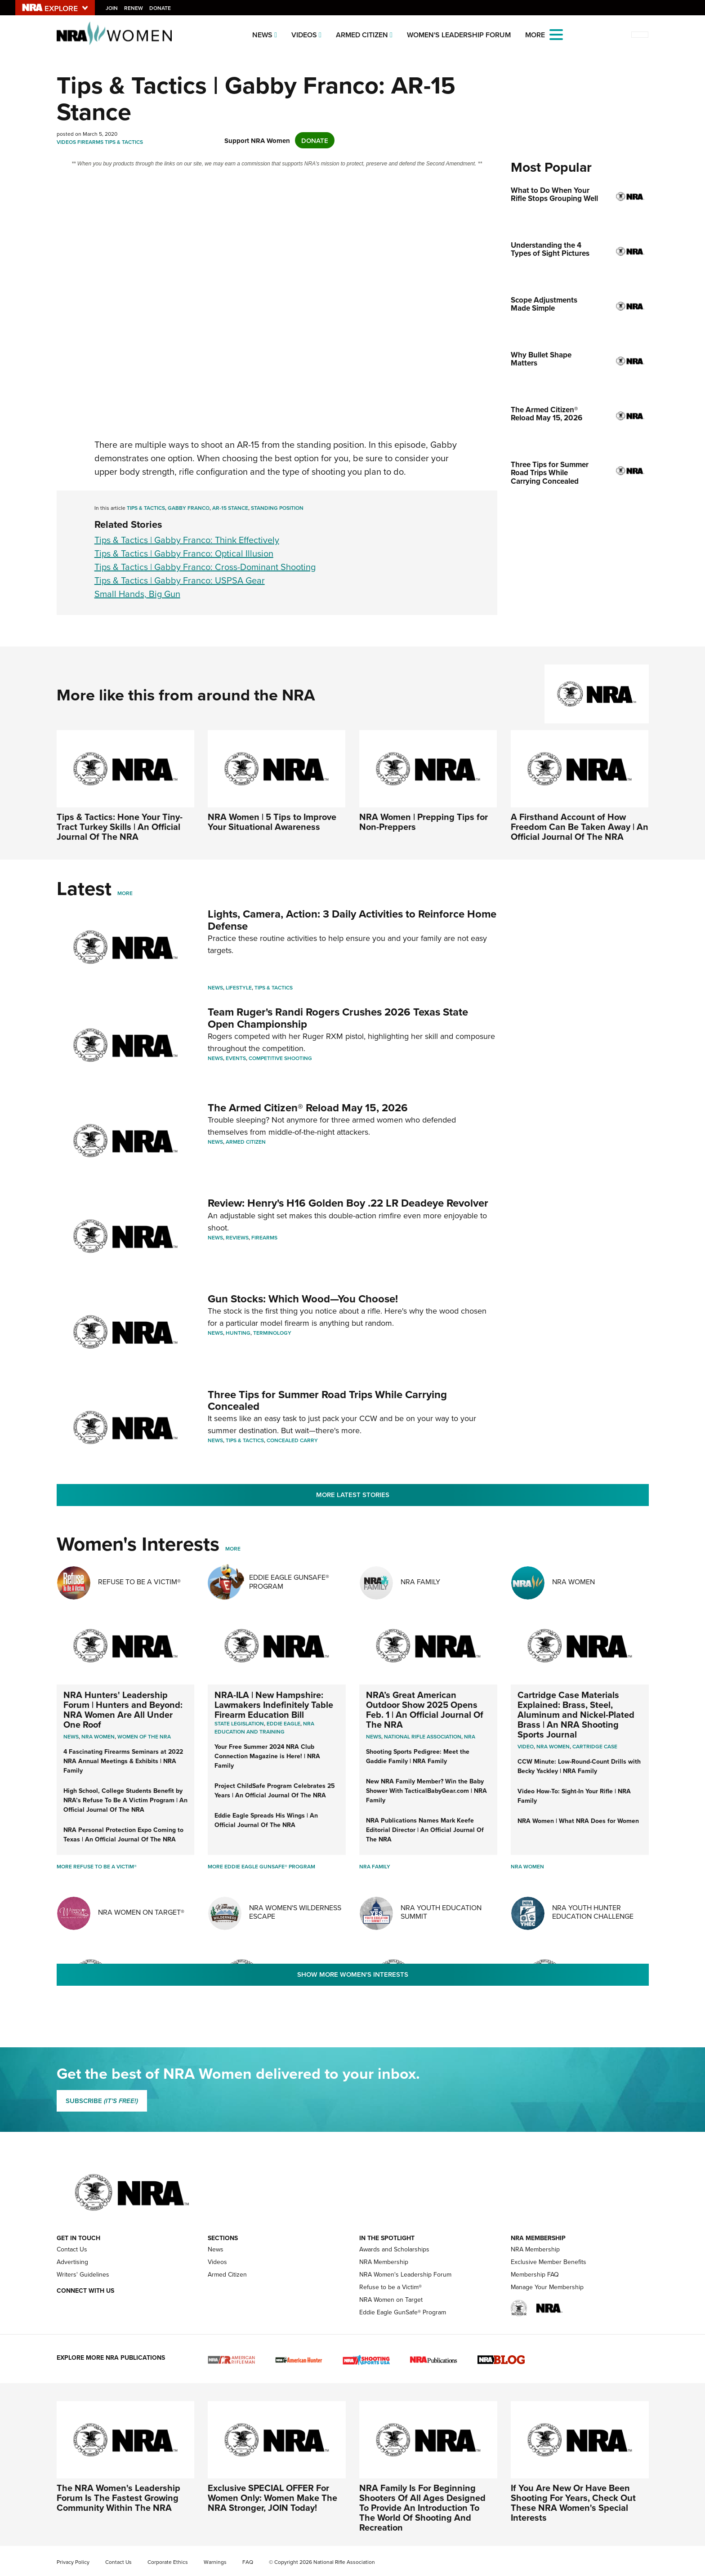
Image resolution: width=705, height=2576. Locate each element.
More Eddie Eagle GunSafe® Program (261, 1866)
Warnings (215, 2562)
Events (236, 1058)
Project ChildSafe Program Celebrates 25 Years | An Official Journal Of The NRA (274, 1790)
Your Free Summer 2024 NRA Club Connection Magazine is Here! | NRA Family (267, 1756)
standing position (277, 508)
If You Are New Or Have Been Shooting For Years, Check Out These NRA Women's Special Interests (573, 2502)
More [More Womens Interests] (233, 1548)
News (262, 35)
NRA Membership (383, 2261)
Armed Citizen (362, 35)
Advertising (72, 2261)
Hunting (238, 1333)
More (125, 893)
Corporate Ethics (167, 2562)
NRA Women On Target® (141, 1912)
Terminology (272, 1333)
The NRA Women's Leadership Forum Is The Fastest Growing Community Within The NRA (118, 2497)
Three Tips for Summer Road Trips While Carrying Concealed (327, 1400)
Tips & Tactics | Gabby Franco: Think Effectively (186, 539)
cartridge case (594, 1746)
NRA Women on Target (391, 2299)
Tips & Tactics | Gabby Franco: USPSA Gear (179, 580)
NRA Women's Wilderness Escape (295, 1912)
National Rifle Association (422, 1736)
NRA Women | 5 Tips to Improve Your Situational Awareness (272, 821)
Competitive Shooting (280, 1058)
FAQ (247, 2562)
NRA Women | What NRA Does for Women (578, 1820)
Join (112, 8)
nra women (553, 1746)
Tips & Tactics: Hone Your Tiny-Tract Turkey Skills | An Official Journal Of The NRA (120, 826)
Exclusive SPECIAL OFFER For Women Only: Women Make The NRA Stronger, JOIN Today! (272, 2497)
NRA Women (573, 1582)
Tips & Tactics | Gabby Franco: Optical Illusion (183, 553)
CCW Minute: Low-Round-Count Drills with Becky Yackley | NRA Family (579, 1766)
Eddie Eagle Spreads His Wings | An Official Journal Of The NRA (266, 1820)
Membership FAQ (535, 2274)
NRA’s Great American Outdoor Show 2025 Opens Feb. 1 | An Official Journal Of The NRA (424, 1709)
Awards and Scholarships (394, 2249)
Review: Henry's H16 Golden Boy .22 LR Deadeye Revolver (348, 1203)
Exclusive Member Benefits (548, 2261)
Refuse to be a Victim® (390, 2286)
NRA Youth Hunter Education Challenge (593, 1912)
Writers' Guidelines (83, 2274)
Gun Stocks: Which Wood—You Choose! (303, 1298)
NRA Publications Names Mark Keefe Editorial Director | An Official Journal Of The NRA (425, 1830)
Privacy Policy (73, 2562)
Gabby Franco (189, 508)
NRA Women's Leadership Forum (405, 2274)
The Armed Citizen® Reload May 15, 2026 (308, 1107)
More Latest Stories (352, 1494)
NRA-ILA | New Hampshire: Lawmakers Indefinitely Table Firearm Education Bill (273, 1704)
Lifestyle (239, 987)
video (526, 1746)
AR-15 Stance (230, 508)
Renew (134, 8)
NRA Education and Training (264, 1727)
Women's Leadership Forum (459, 35)
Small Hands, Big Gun (137, 593)
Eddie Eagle (283, 1723)
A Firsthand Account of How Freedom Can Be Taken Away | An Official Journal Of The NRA (579, 826)
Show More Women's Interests (352, 1974)
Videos (304, 35)
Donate (160, 8)
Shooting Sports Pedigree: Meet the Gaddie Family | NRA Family (417, 1756)
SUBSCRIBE (102, 2101)
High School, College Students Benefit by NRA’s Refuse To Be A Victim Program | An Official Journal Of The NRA (125, 1800)
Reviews (237, 1237)
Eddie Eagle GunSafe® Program (289, 1581)
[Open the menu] (556, 34)
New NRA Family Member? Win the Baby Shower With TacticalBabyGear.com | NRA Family (426, 1791)
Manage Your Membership (547, 2286)
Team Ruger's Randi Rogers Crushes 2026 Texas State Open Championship (338, 1017)
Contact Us (72, 2249)
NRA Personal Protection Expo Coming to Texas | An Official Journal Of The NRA (123, 1834)
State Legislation (239, 1723)
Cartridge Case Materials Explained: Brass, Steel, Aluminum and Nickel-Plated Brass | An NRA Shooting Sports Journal (576, 1714)
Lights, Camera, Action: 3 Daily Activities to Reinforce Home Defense (352, 919)
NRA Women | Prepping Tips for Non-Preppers (423, 821)
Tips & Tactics (124, 142)
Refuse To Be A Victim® (139, 1582)
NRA (469, 1736)
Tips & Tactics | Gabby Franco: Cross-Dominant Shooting (205, 566)
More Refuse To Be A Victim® (97, 1866)
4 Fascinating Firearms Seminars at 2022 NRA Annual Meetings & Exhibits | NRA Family (123, 1761)
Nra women (98, 1736)
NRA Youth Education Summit (441, 1912)
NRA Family (420, 1582)
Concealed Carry (292, 1440)
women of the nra (144, 1736)
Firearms (90, 142)
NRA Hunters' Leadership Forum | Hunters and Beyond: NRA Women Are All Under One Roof (123, 1709)
